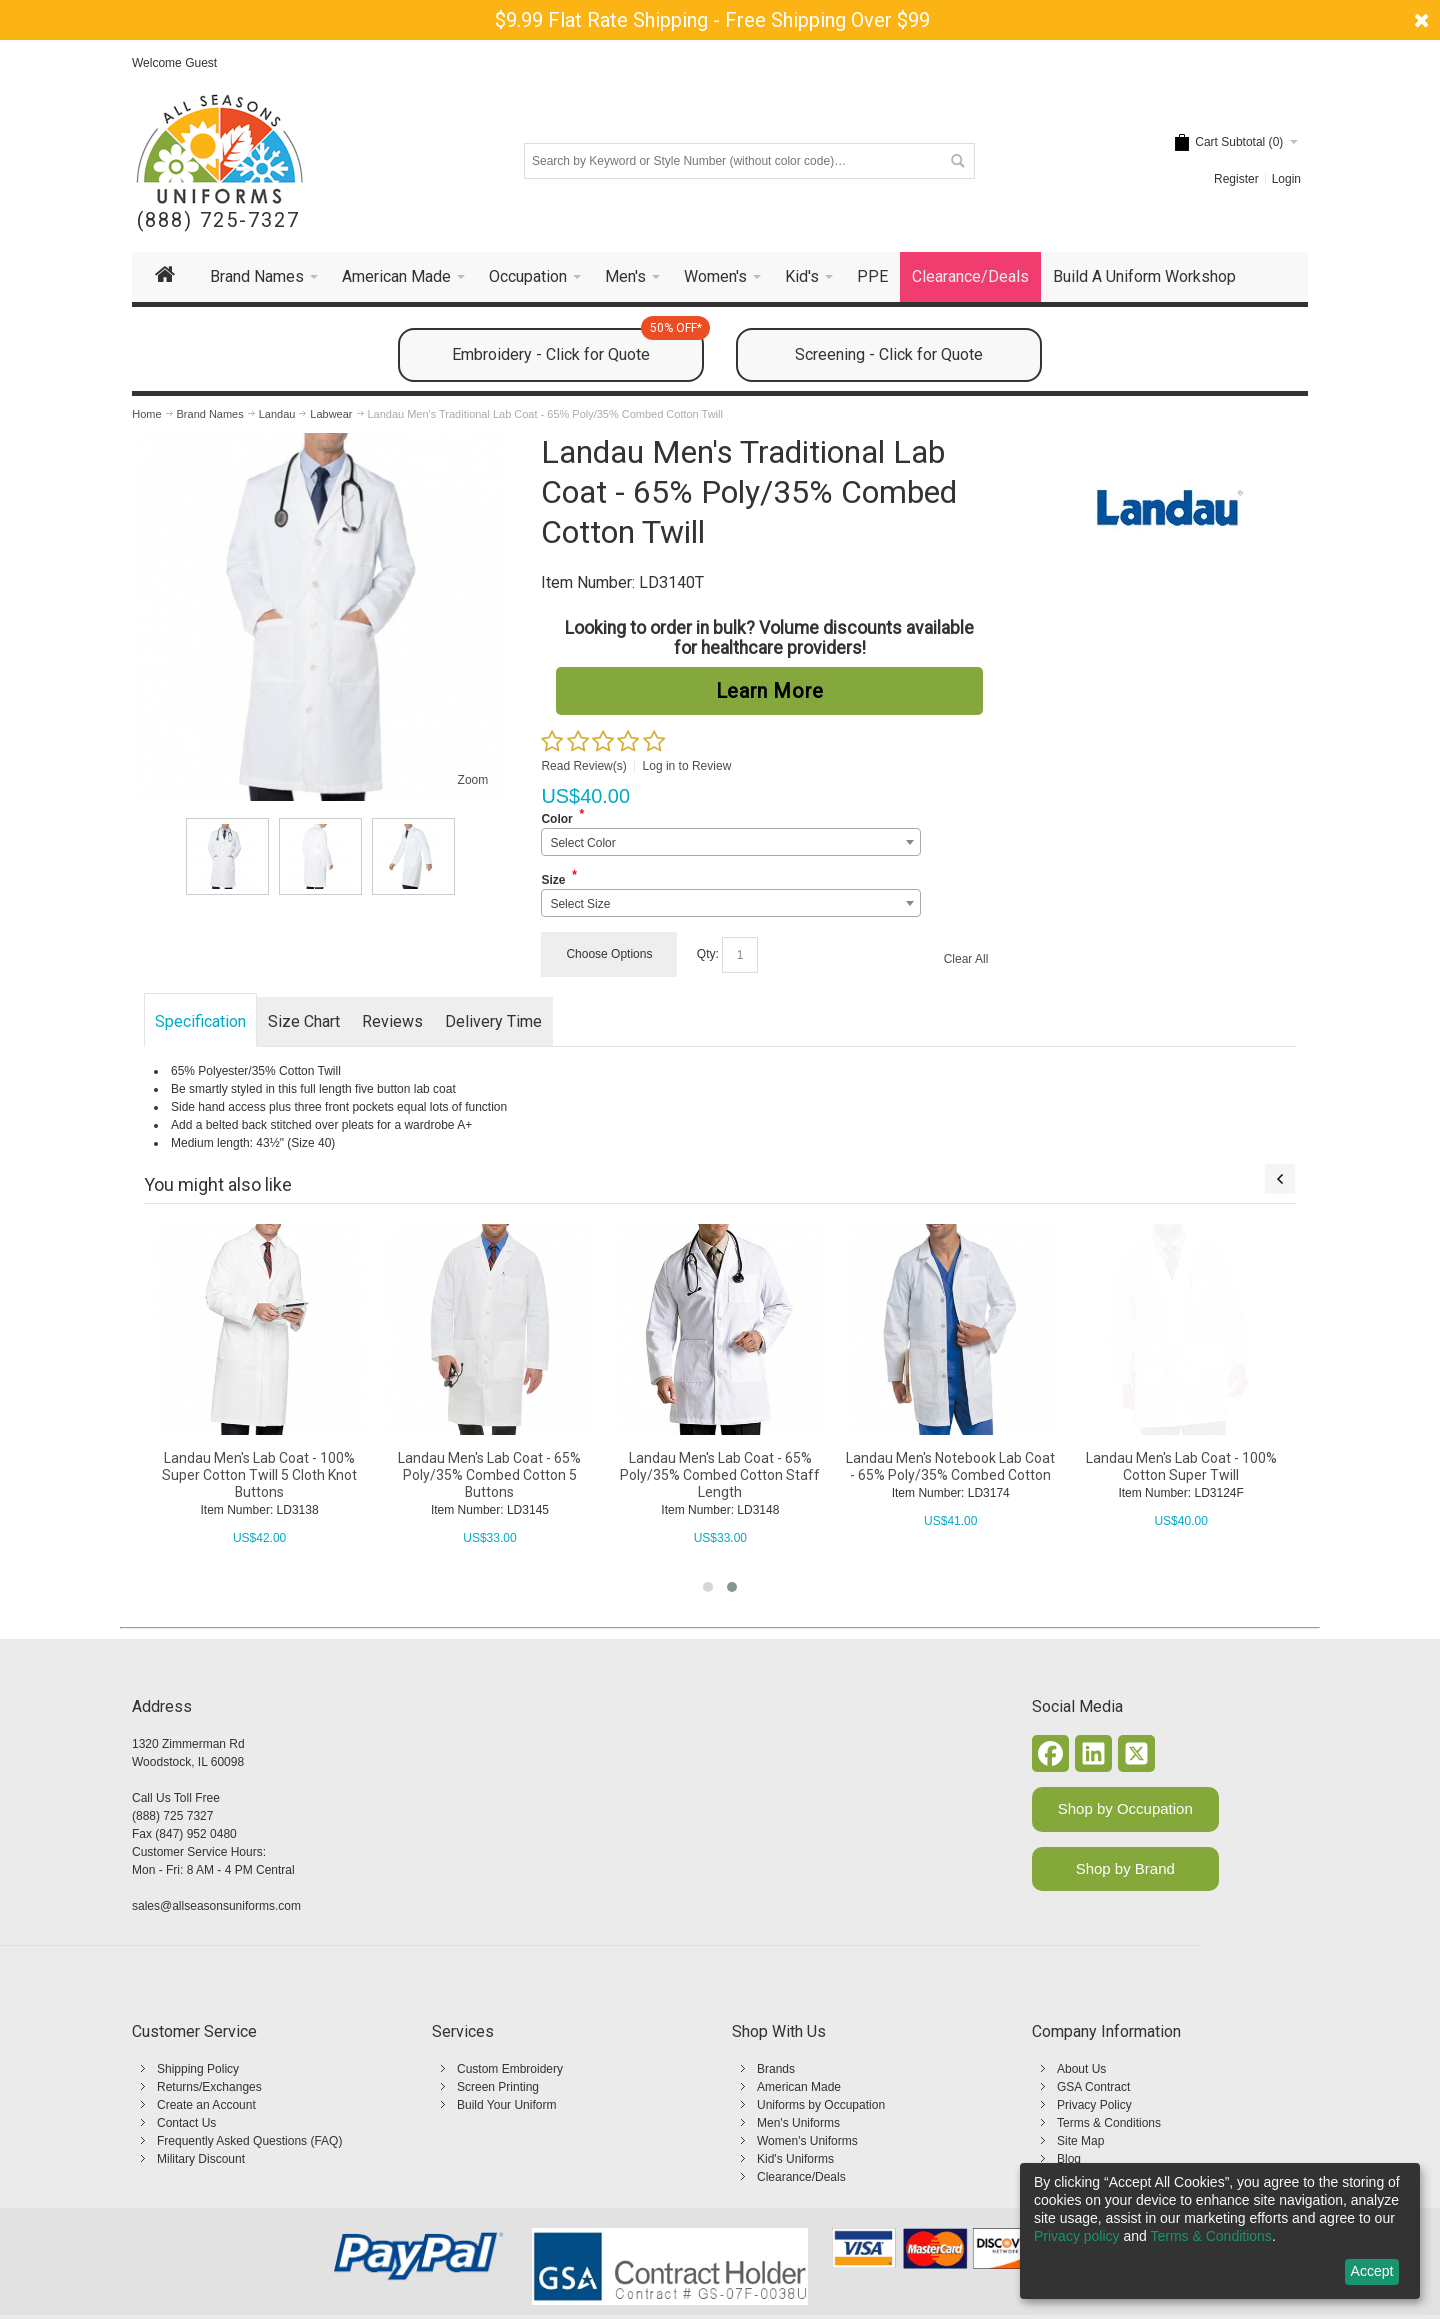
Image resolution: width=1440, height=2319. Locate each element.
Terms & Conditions (1109, 2123)
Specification (200, 1021)
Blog (1069, 2159)
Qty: (708, 954)
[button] (708, 1587)
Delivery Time (493, 1021)
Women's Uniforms (807, 2141)
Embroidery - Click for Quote (578, 346)
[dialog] (1220, 2231)
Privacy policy (1077, 2236)
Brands (776, 2069)
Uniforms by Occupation (821, 2105)
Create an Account (206, 2105)
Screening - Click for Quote (889, 354)
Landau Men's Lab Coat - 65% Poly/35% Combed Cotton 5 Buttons (719, 1475)
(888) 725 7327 (172, 1816)
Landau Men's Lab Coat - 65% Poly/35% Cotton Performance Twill (259, 1475)
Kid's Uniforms (795, 2159)
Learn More (770, 691)
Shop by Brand (1125, 1868)
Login (1286, 179)
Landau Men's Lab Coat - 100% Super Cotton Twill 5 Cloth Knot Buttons (489, 1475)
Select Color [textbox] (582, 843)
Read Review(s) (583, 766)
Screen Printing (498, 2087)
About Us (1081, 2069)
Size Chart (304, 1021)
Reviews (392, 1021)
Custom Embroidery (510, 2069)
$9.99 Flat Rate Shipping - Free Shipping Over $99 (712, 20)
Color (556, 819)
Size (553, 880)
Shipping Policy (198, 2069)
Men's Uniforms (798, 2123)
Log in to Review (687, 766)
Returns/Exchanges (209, 2087)
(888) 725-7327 (218, 220)
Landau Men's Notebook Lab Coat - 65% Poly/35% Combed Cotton (1180, 1466)
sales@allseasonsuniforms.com (216, 1906)
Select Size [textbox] (580, 904)
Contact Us (186, 2123)
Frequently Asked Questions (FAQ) (249, 2141)
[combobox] (730, 842)
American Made (799, 2087)
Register (1236, 179)
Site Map (1080, 2141)
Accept (1372, 2271)
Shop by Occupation (1125, 1808)
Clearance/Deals (801, 2177)
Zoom (473, 780)
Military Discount (201, 2159)
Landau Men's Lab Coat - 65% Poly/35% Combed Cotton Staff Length (950, 1475)
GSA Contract (1093, 2087)
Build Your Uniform (506, 2105)
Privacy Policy (1094, 2105)
